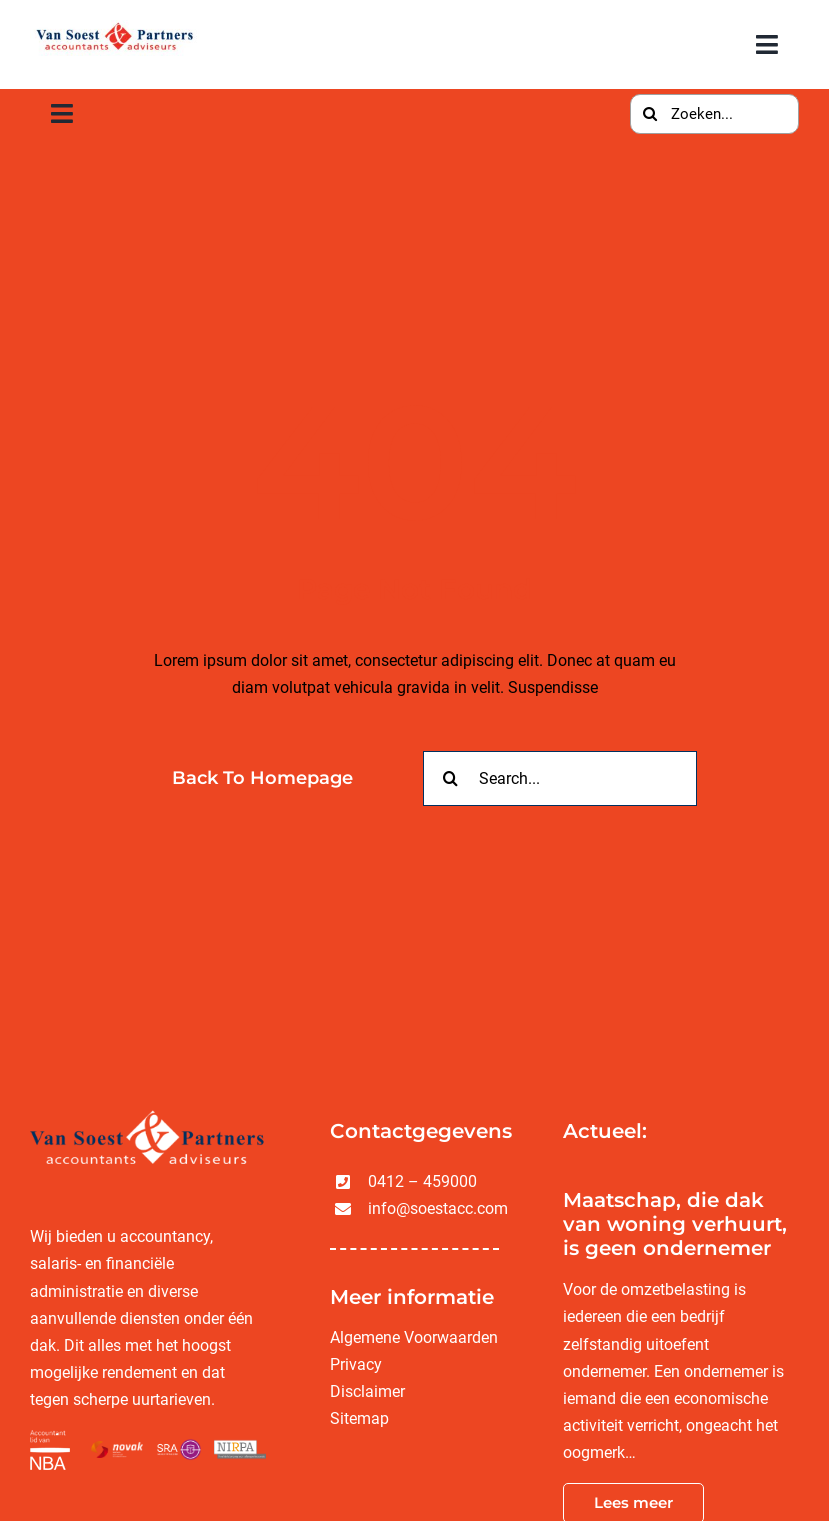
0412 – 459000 (422, 1181)
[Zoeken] (650, 114)
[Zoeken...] (714, 114)
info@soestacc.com (438, 1208)
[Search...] (560, 778)
